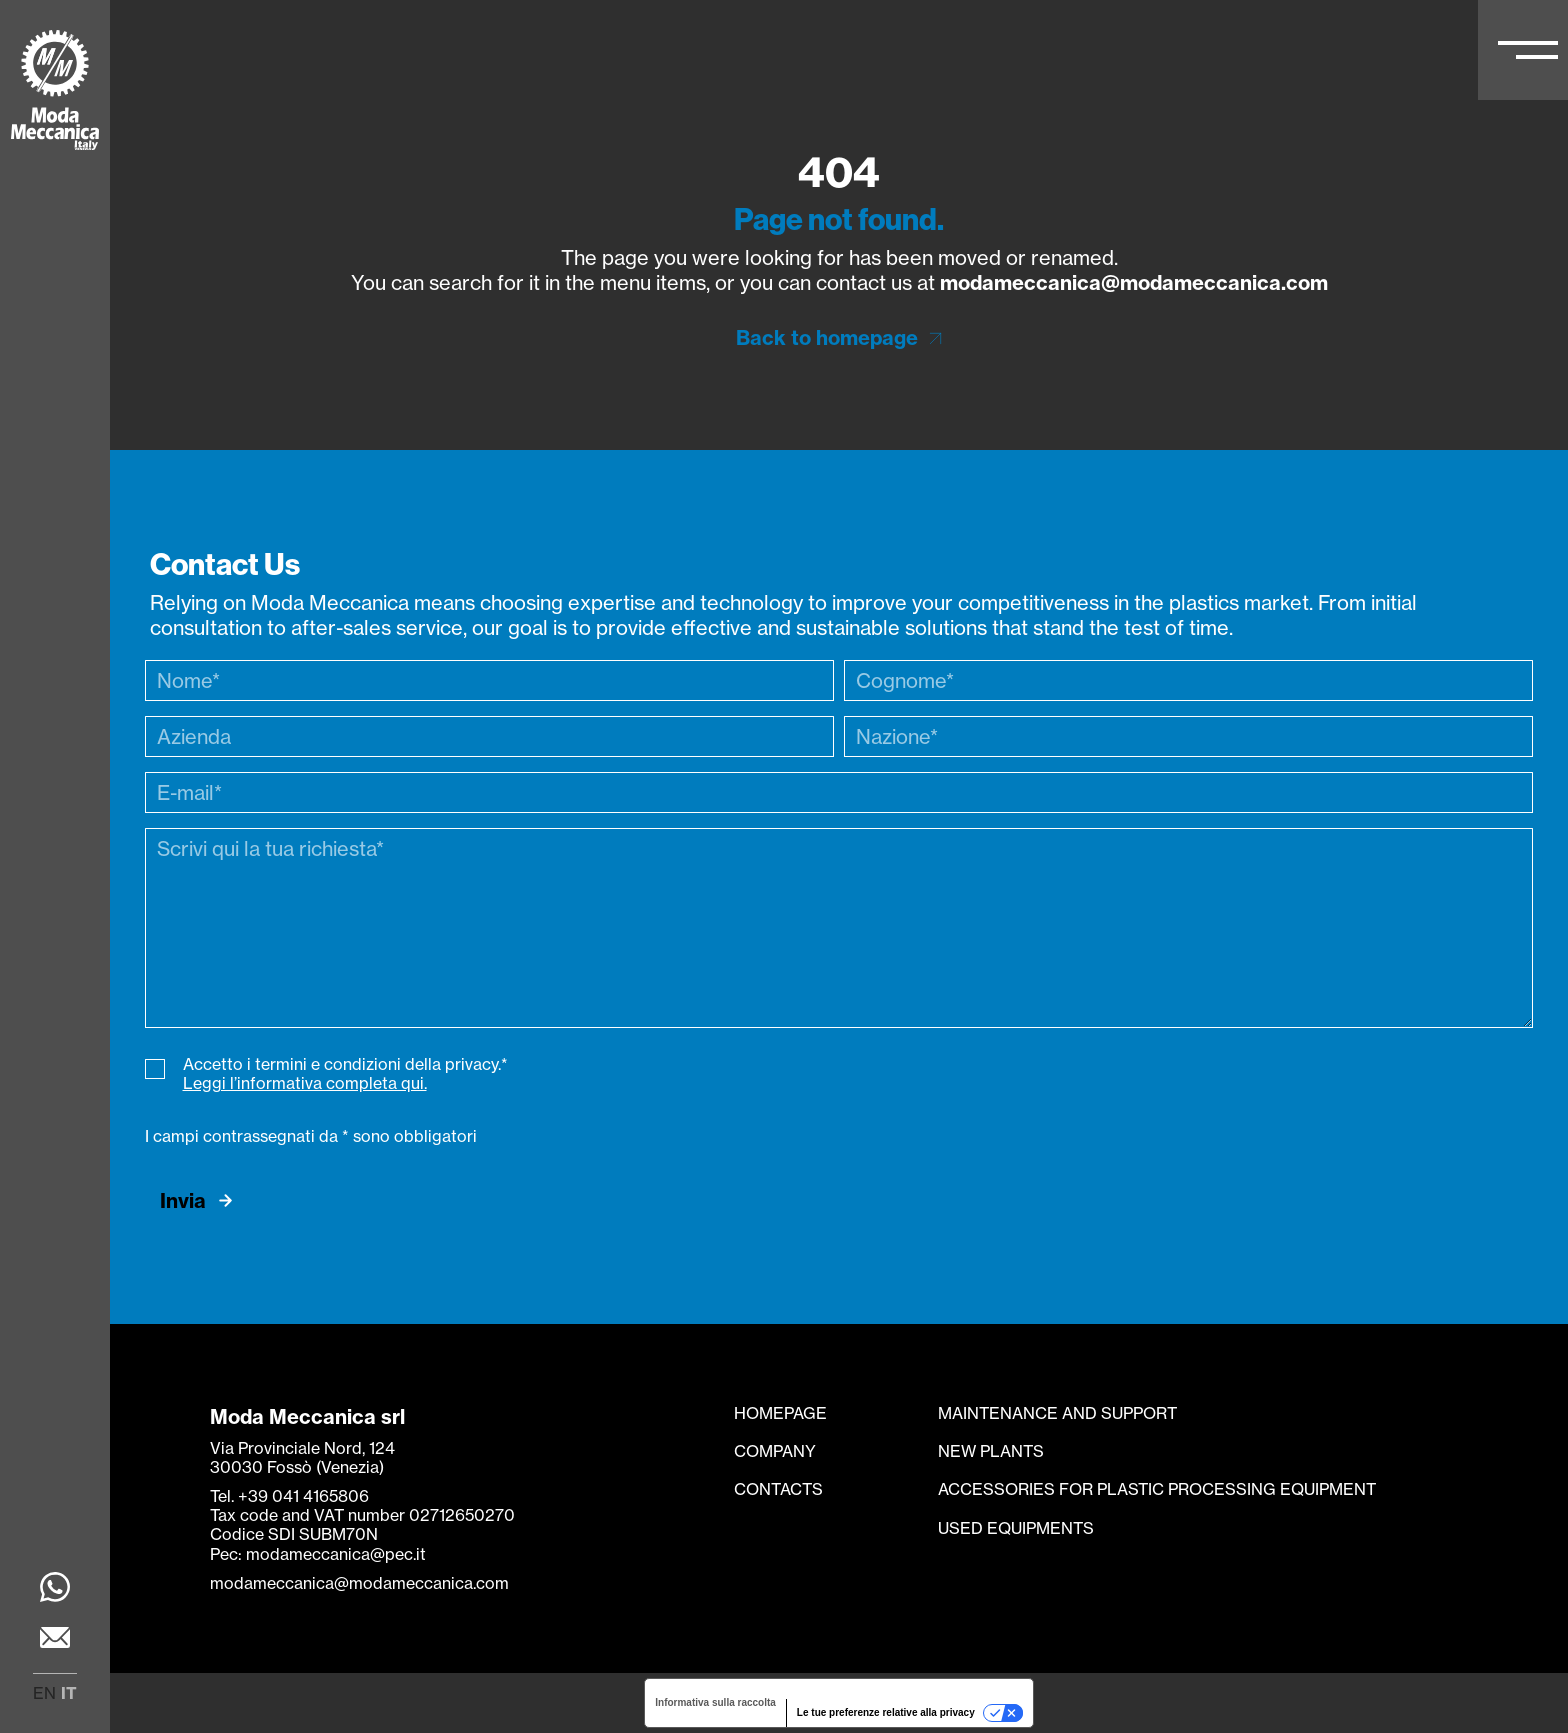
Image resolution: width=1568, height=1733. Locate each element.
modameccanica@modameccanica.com (1134, 282)
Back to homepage (827, 337)
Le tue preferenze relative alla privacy (886, 1712)
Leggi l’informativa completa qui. (305, 1083)
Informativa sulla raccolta (715, 1702)
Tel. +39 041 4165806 (289, 1496)
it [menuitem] (69, 1693)
